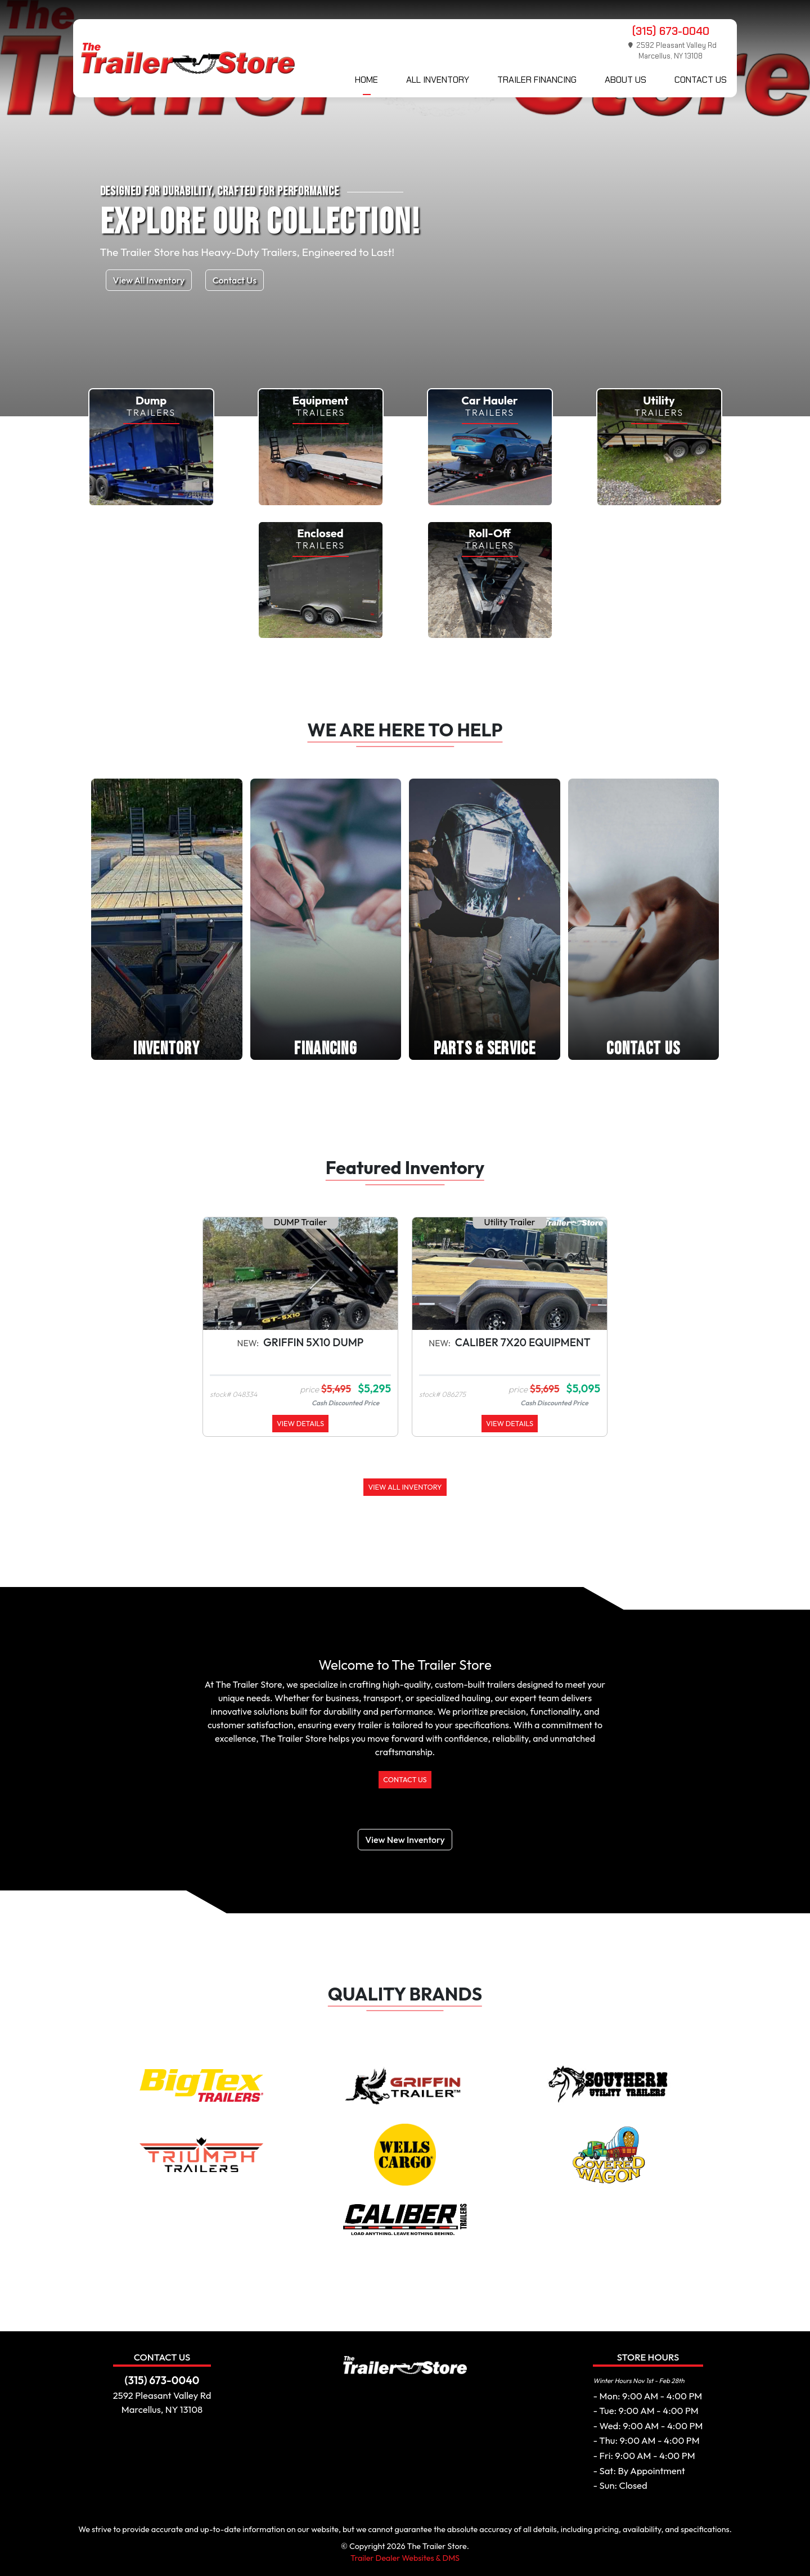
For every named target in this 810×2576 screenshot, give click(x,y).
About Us (625, 80)
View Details (300, 1423)
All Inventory (437, 80)
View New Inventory (405, 1839)
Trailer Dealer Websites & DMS (405, 2558)
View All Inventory (149, 280)
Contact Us (700, 80)
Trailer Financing (537, 80)
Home (366, 80)
